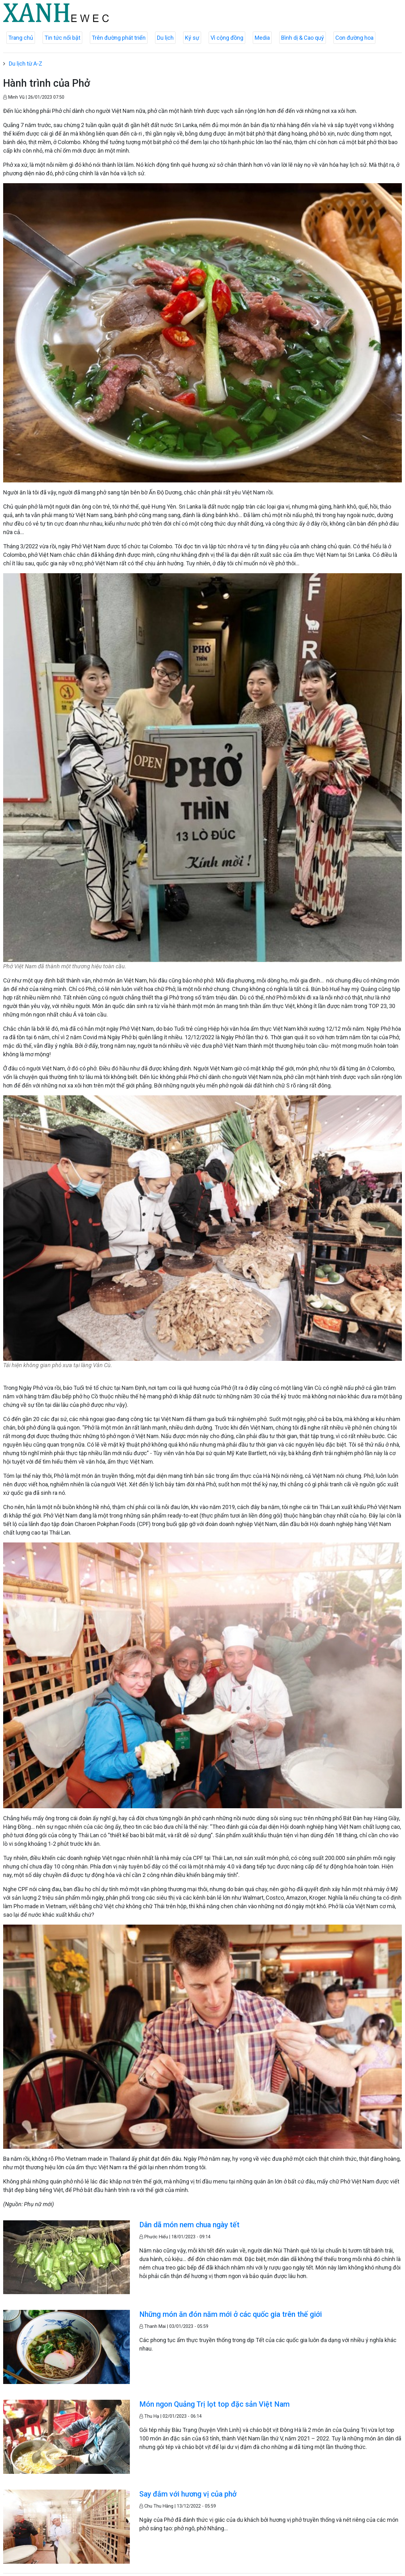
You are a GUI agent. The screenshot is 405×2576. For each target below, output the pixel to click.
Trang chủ (20, 37)
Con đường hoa (354, 37)
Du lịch (165, 37)
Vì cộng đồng (227, 37)
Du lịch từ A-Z (25, 63)
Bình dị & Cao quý (302, 37)
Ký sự (192, 37)
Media (262, 37)
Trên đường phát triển (119, 37)
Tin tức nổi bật (62, 37)
